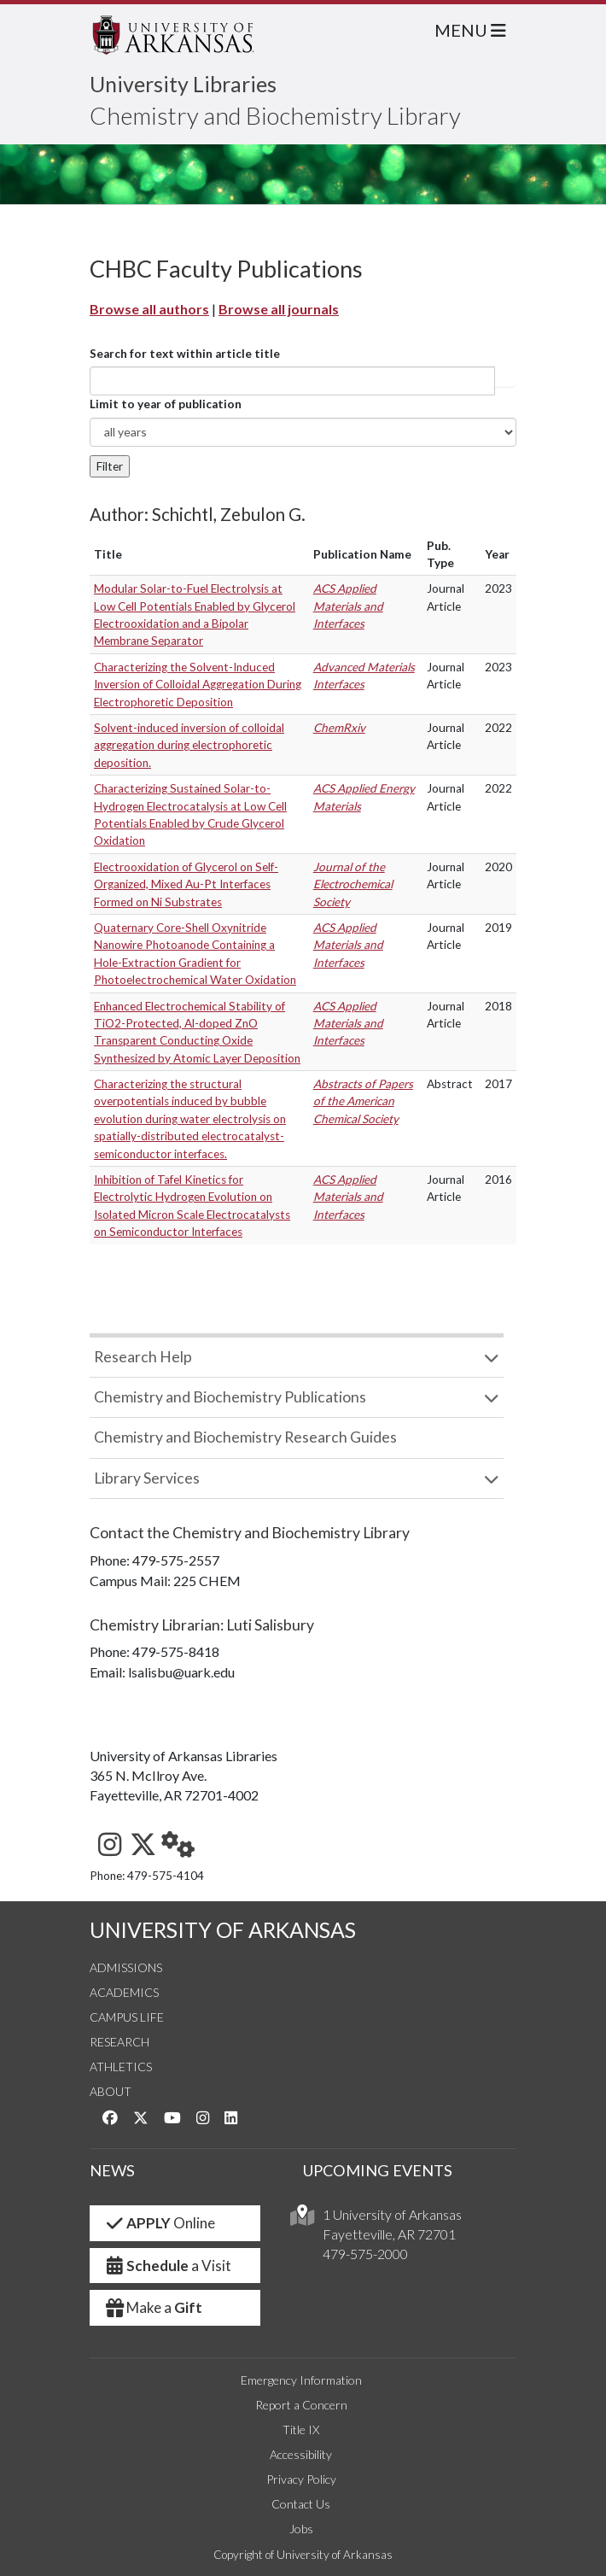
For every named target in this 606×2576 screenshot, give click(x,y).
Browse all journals (279, 309)
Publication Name (362, 554)
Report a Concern (301, 2404)
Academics (124, 1992)
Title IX (301, 2429)
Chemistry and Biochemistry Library (275, 115)
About (110, 2091)
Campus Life (127, 2017)
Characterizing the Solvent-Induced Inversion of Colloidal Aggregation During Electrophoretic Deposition (197, 684)
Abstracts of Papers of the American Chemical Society (363, 1101)
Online (159, 2223)
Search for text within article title (185, 353)
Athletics (121, 2066)
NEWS (112, 2170)
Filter (109, 466)
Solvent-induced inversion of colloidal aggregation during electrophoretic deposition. (189, 745)
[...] (292, 380)
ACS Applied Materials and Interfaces (348, 606)
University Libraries (183, 84)
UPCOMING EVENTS (377, 2170)
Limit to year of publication (166, 404)
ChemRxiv (339, 728)
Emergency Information (301, 2380)
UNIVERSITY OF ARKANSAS (223, 1929)
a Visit (167, 2265)
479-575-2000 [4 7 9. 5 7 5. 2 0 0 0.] (365, 2253)
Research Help (143, 1357)
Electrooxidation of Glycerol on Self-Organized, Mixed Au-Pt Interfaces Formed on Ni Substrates (186, 884)
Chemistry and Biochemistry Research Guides (245, 1437)
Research (119, 2041)
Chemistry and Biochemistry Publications (230, 1397)
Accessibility (301, 2454)
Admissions (126, 1967)
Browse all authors (149, 309)
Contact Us (300, 2504)
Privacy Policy (301, 2479)
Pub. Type (440, 554)
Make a (152, 2307)
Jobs (301, 2528)
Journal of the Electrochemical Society (353, 884)
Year (497, 554)
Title (108, 554)
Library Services (147, 1478)
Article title (505, 381)
